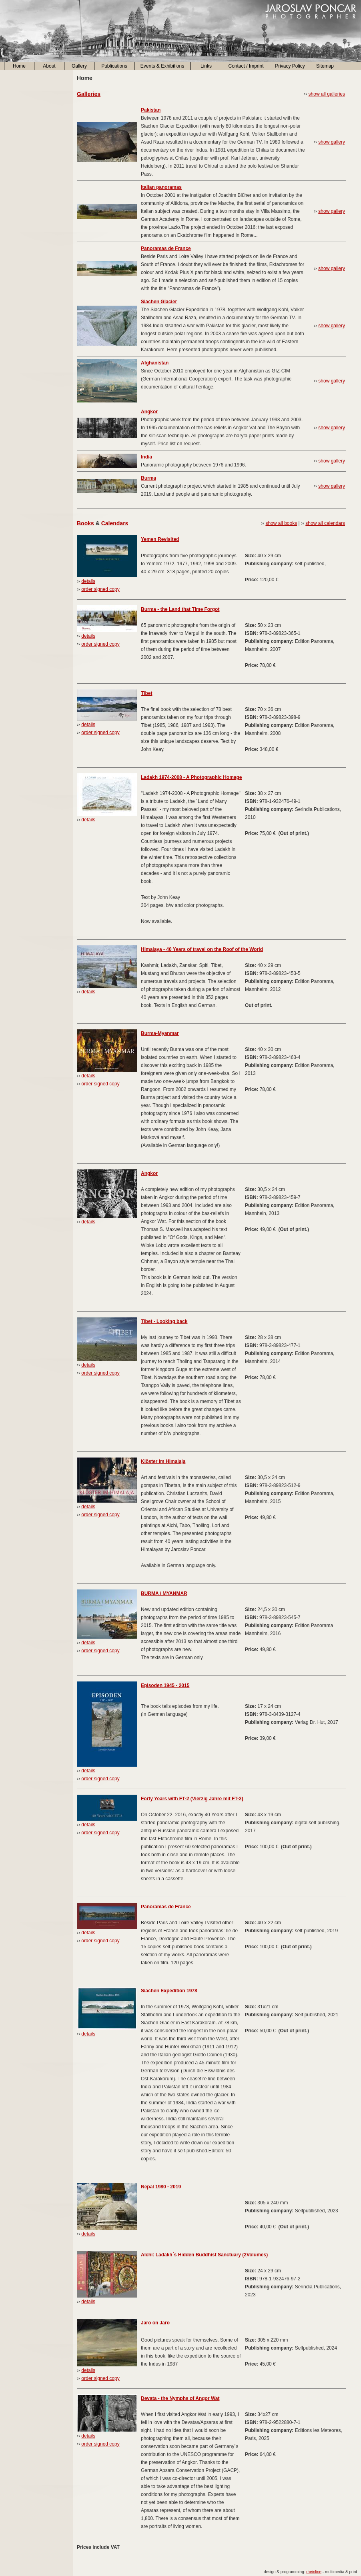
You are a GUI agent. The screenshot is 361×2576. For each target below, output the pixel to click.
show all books (281, 523)
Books (85, 523)
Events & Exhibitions (162, 66)
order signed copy (100, 589)
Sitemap (325, 66)
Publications (114, 66)
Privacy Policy (290, 66)
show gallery (331, 142)
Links (206, 66)
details (88, 581)
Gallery (79, 66)
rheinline (313, 2572)
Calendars (114, 523)
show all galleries (327, 94)
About (49, 66)
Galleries (88, 94)
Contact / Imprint (245, 66)
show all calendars (325, 523)
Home (19, 66)
